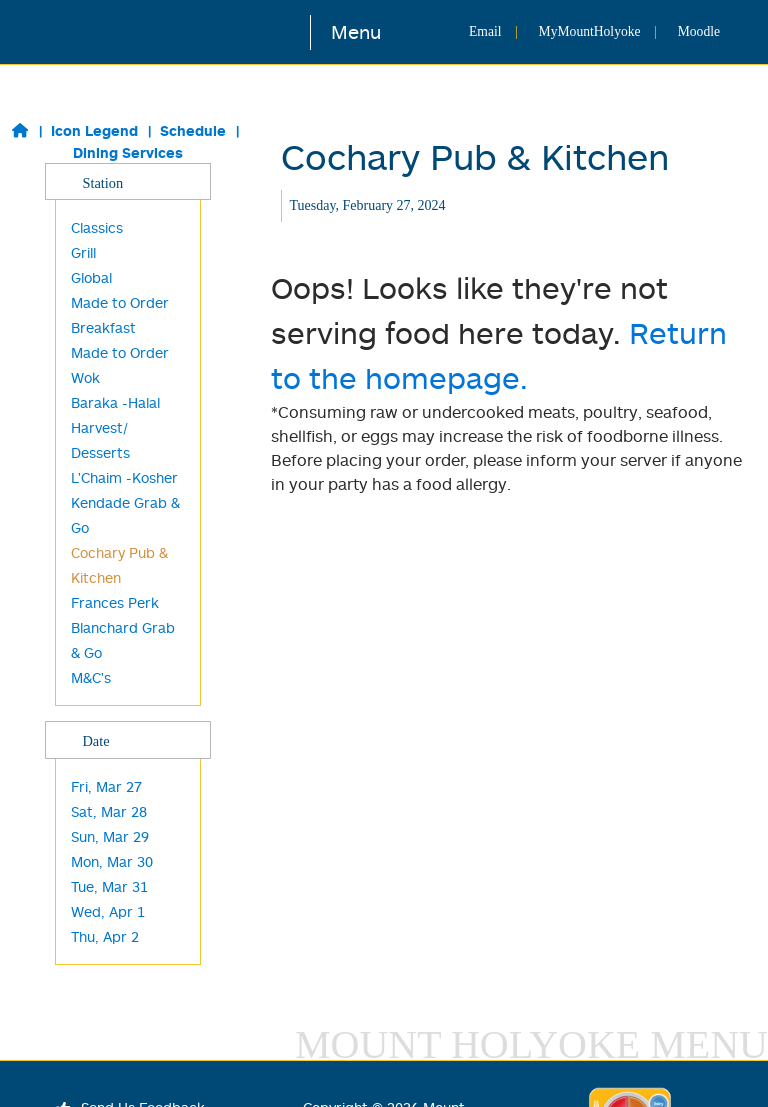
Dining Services (128, 152)
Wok (85, 377)
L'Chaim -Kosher (124, 477)
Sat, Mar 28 (109, 811)
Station (127, 182)
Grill (83, 252)
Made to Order (120, 352)
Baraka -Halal (115, 402)
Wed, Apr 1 (108, 911)
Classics (97, 227)
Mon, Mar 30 (112, 861)
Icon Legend (94, 130)
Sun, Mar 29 (110, 836)
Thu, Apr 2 (105, 936)
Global (91, 277)
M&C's (91, 677)
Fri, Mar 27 (106, 786)
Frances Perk (115, 602)
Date (127, 740)
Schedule (193, 130)
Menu (356, 31)
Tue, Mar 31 (109, 886)
